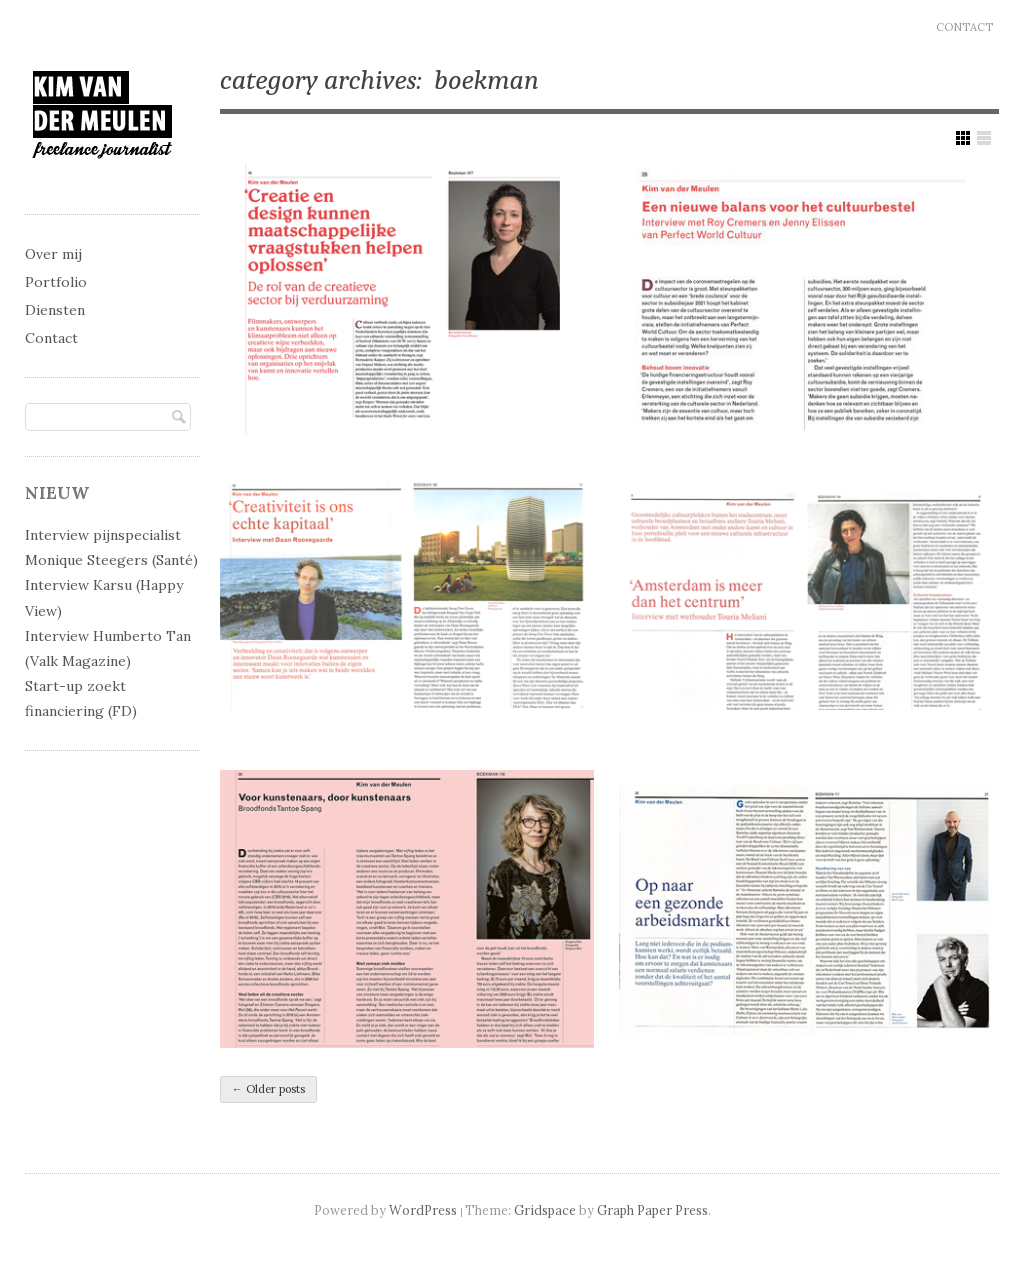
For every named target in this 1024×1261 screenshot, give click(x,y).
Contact (964, 27)
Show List (984, 138)
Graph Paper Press (652, 1210)
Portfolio (56, 282)
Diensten (55, 310)
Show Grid (963, 138)
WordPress (423, 1210)
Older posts (268, 1089)
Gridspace (545, 1210)
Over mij (53, 254)
